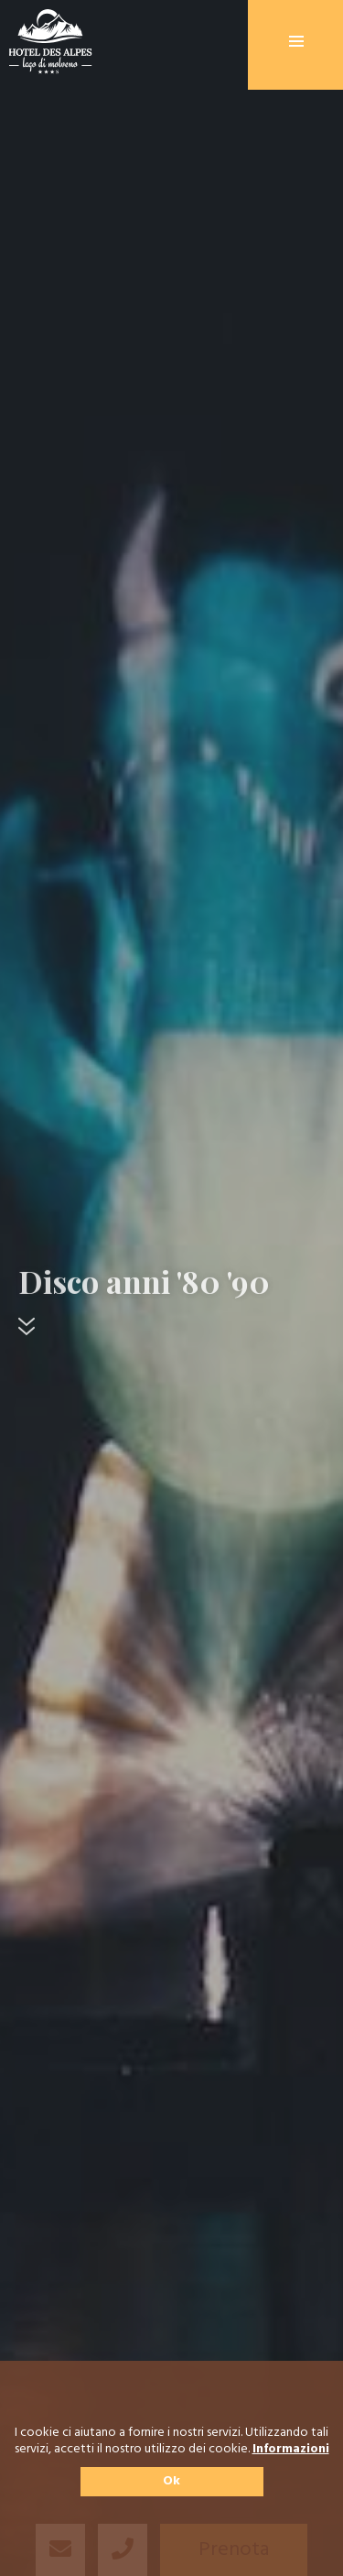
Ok (171, 2481)
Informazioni (290, 2449)
